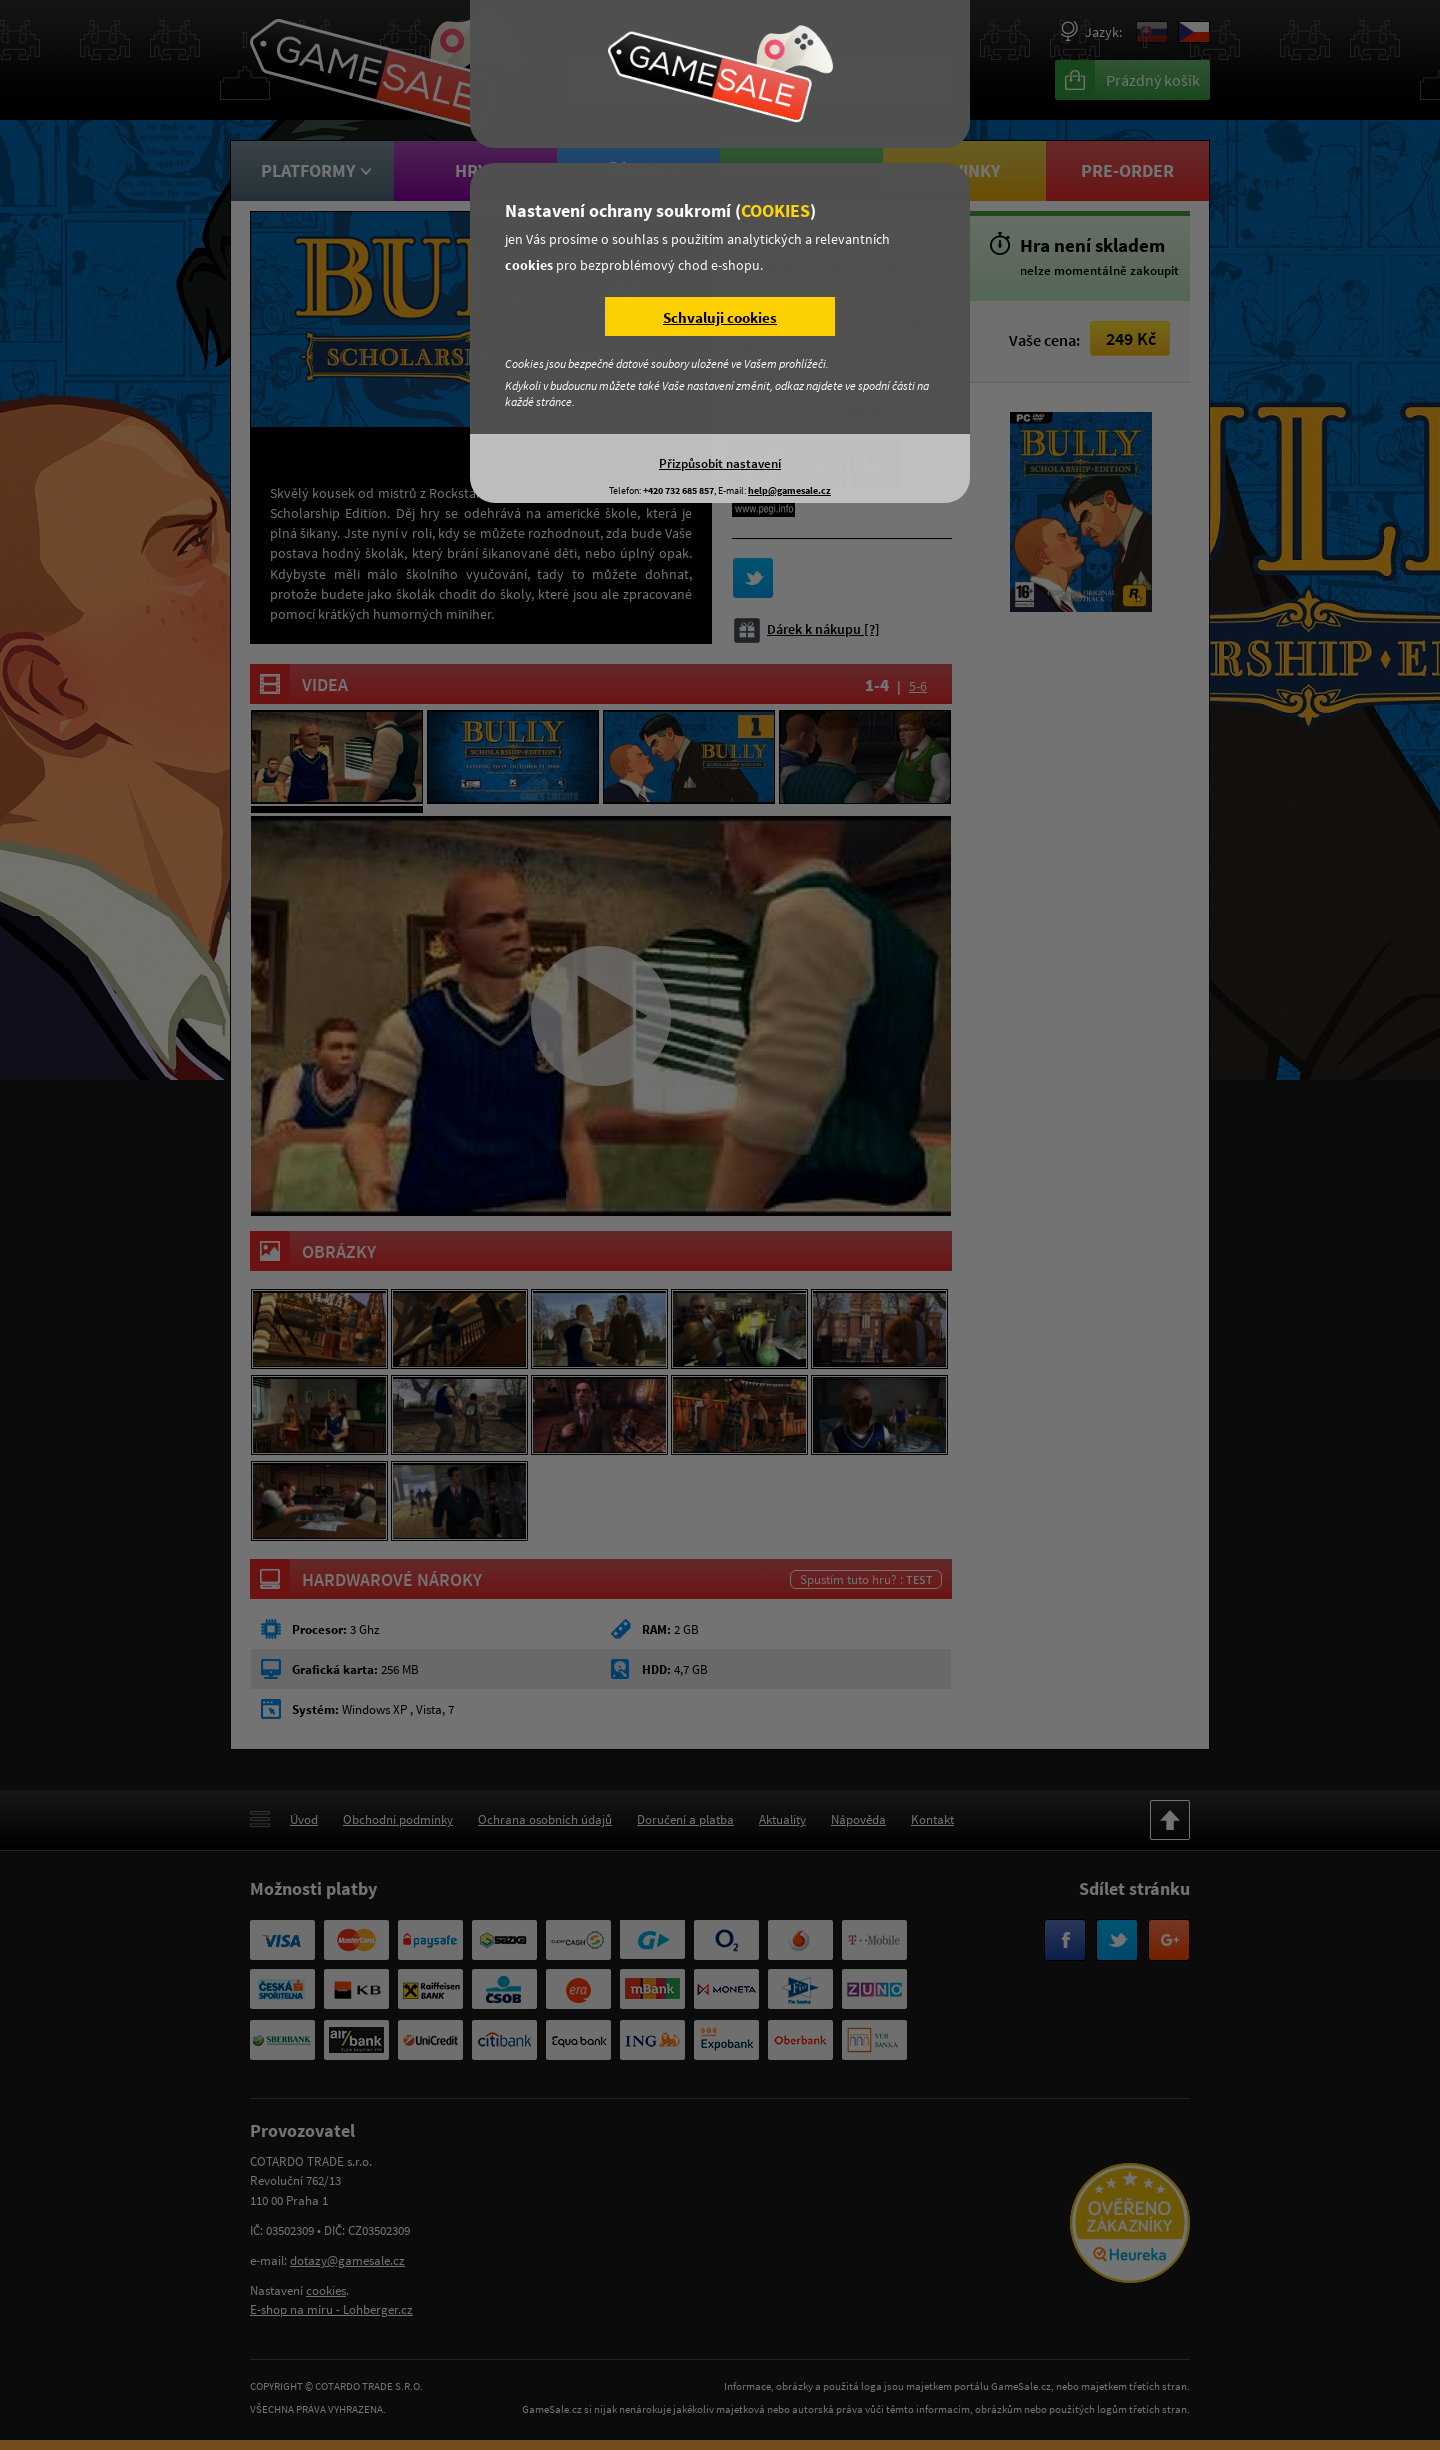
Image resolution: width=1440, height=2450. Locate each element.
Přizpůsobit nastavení (720, 463)
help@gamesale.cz (789, 490)
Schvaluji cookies (720, 317)
